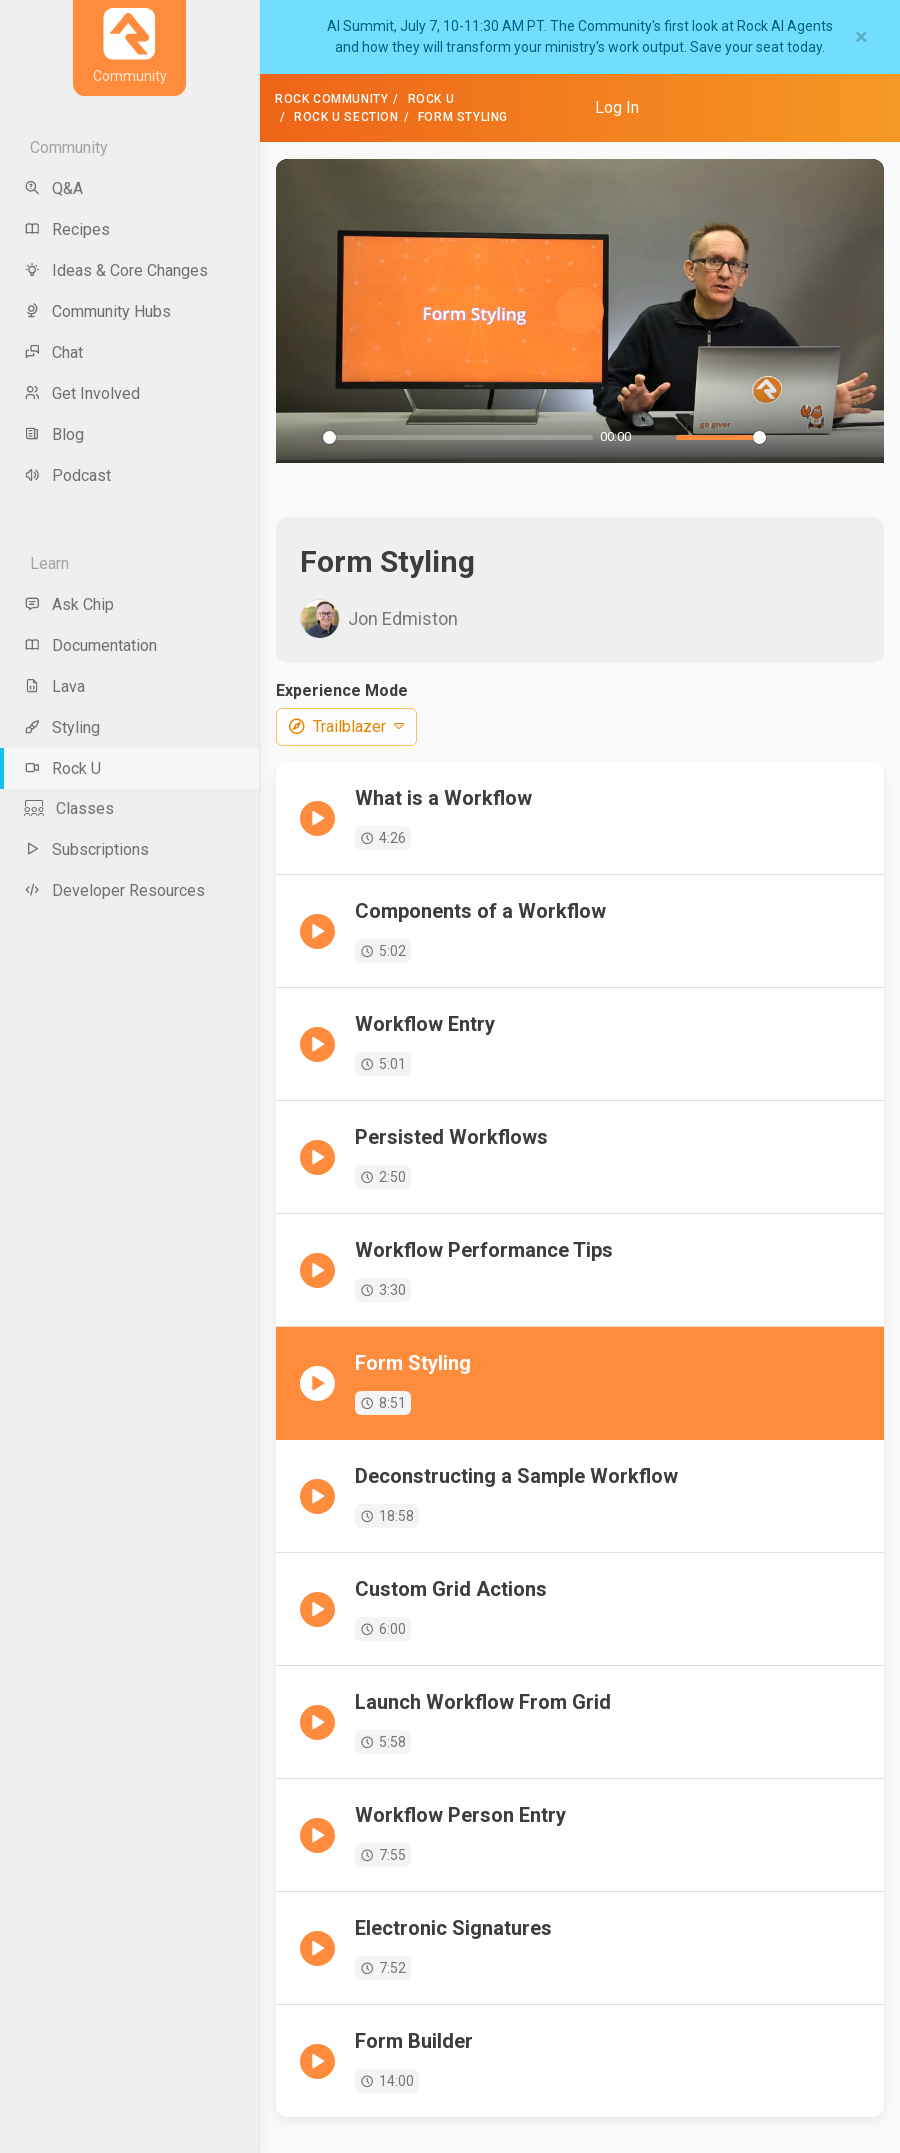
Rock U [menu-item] (62, 768)
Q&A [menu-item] (53, 188)
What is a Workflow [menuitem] (443, 798)
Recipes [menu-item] (67, 229)
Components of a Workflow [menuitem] (480, 911)
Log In (617, 107)
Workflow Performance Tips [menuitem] (484, 1250)
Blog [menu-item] (54, 434)
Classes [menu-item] (69, 808)
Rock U (431, 99)
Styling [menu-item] (62, 727)
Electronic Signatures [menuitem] (453, 1928)
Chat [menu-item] (53, 352)
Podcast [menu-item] (67, 475)
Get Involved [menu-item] (82, 393)
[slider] (458, 437)
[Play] (302, 437)
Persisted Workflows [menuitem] (451, 1137)
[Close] (861, 37)
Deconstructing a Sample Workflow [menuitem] (516, 1476)
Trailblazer (346, 726)
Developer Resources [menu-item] (114, 890)
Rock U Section (346, 117)
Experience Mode (342, 690)
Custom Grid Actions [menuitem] (451, 1589)
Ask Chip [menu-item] (69, 604)
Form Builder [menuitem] (414, 2041)
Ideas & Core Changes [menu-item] (116, 270)
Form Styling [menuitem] (413, 1363)
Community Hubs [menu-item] (97, 311)
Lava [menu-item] (54, 686)
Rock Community (331, 99)
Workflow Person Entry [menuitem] (460, 1815)
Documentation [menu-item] (90, 645)
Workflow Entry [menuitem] (425, 1024)
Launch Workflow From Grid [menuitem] (483, 1702)
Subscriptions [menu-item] (86, 849)
